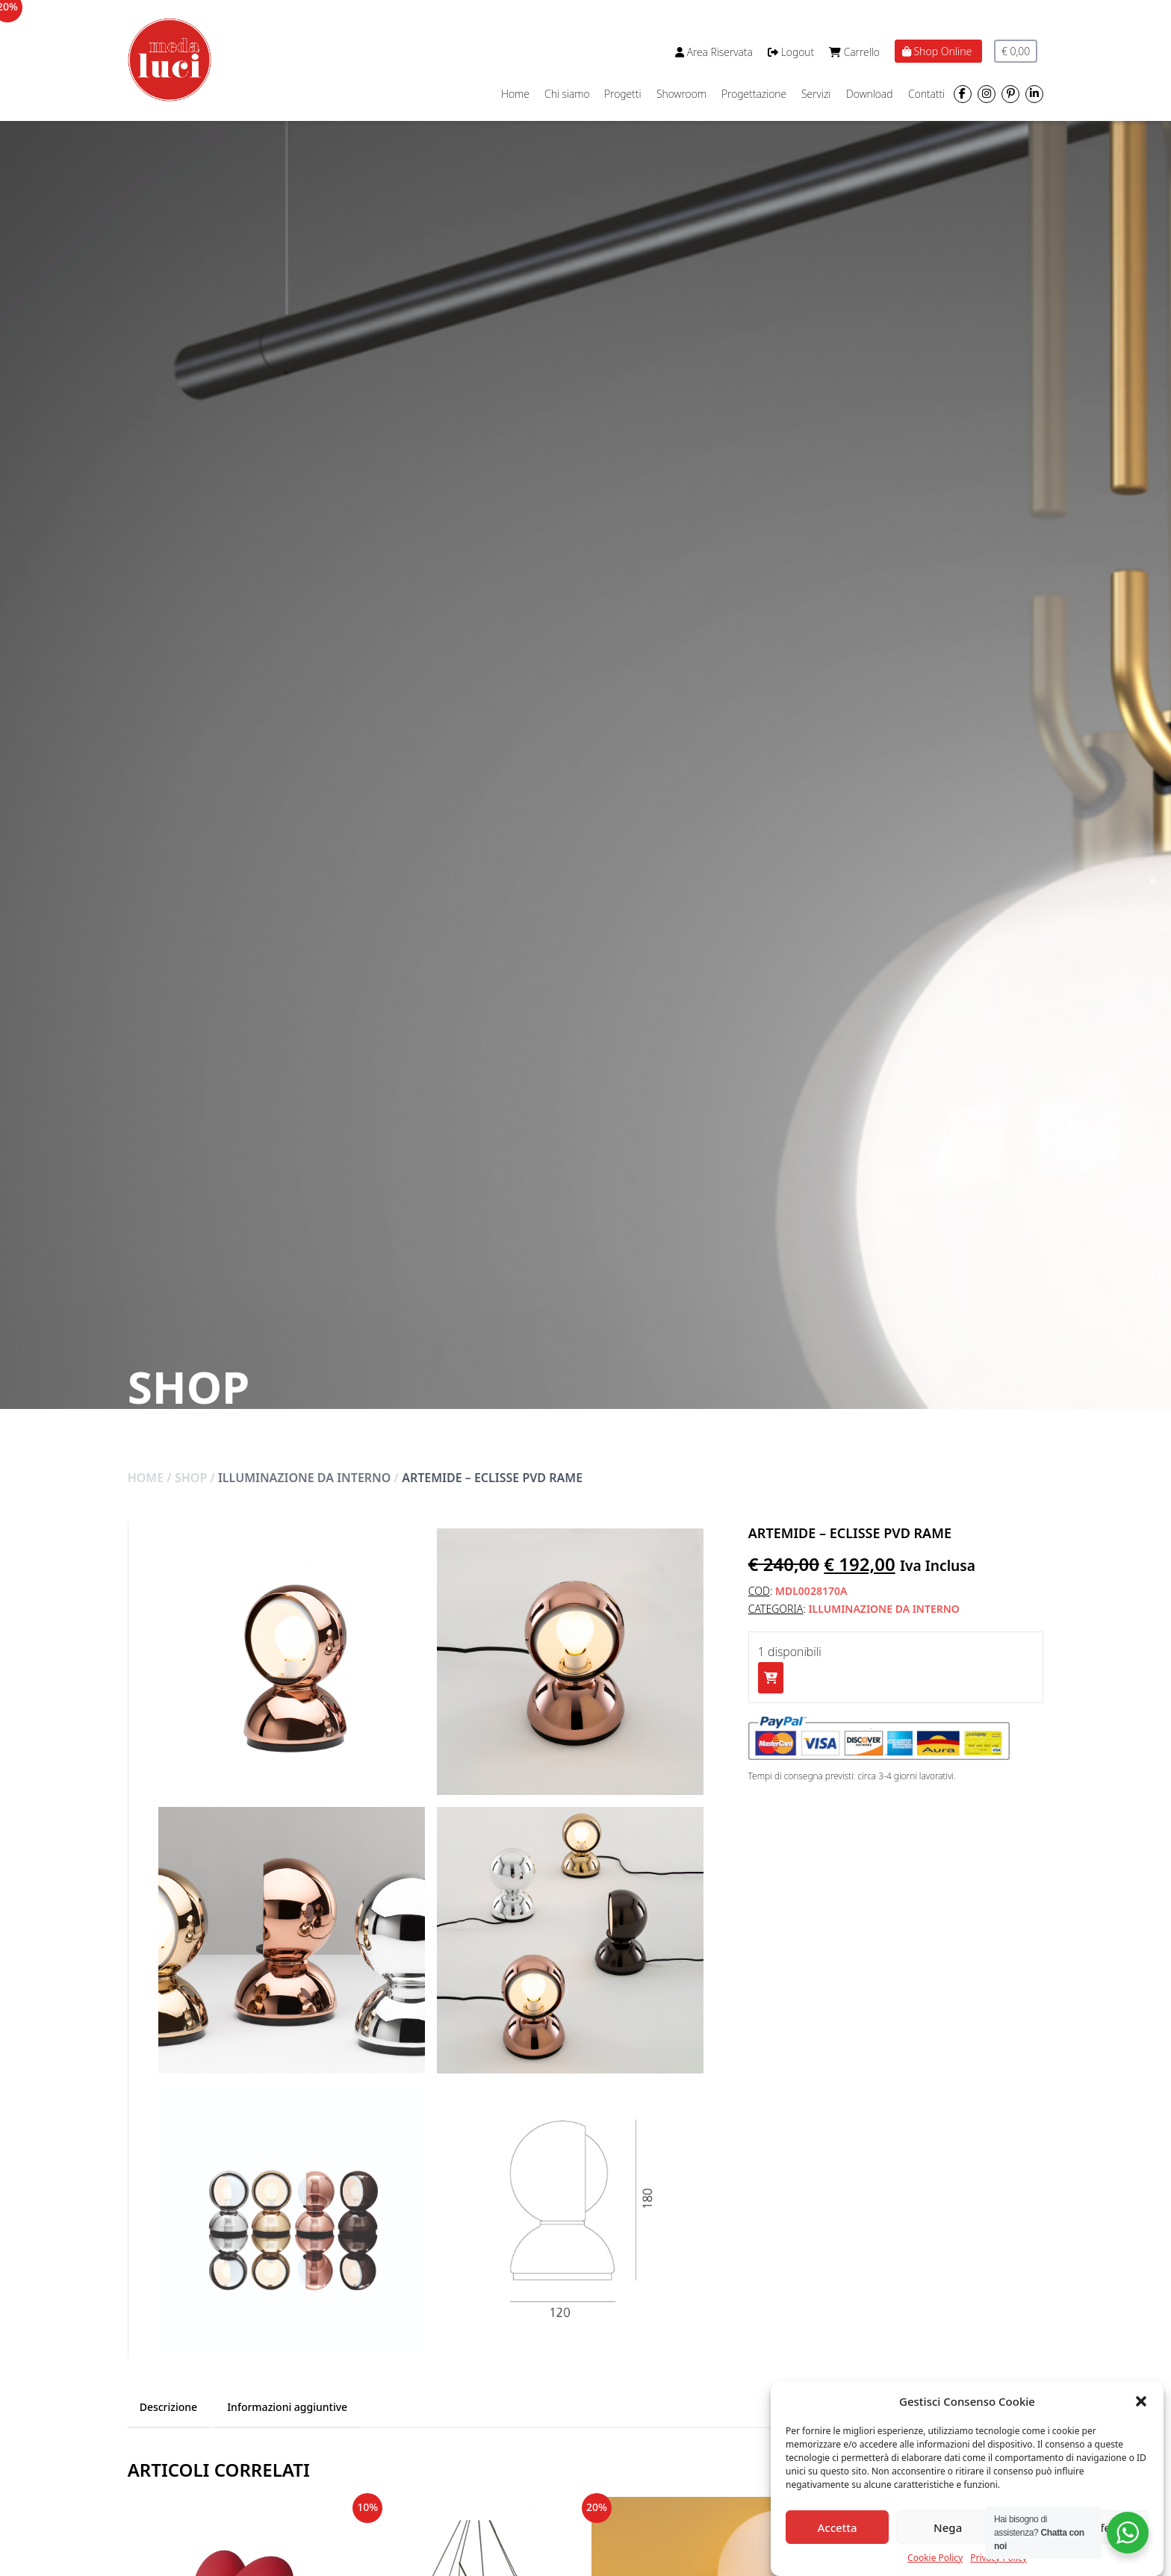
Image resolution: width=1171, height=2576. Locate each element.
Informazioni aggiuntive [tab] (287, 2407)
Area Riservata (714, 52)
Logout (791, 52)
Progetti (622, 94)
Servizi (815, 94)
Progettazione (753, 94)
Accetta (837, 2527)
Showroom (681, 94)
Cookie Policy (935, 2557)
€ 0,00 (1015, 51)
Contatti (926, 94)
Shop (191, 1477)
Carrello (854, 52)
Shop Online (938, 51)
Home (515, 94)
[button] (1141, 2401)
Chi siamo (567, 94)
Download (869, 94)
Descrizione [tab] (168, 2407)
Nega (948, 2527)
